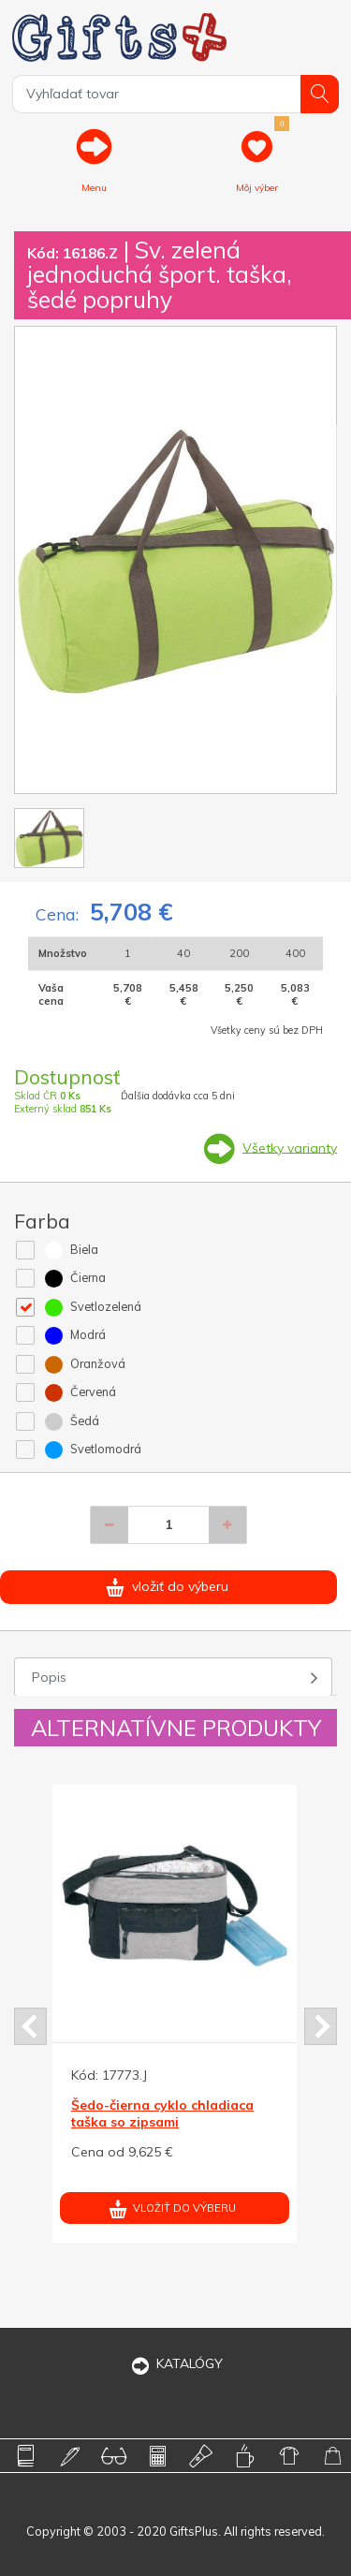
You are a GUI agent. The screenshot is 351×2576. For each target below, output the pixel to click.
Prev (30, 2026)
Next (320, 2026)
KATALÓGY (176, 2363)
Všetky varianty (289, 1147)
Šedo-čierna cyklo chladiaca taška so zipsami (162, 2113)
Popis (49, 1677)
